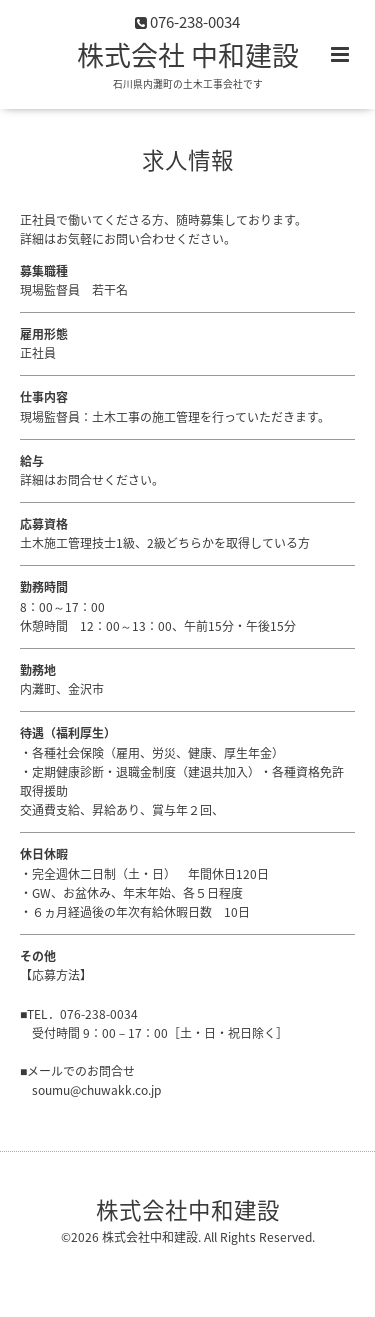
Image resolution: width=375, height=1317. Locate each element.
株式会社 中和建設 (188, 55)
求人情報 (188, 159)
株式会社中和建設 (188, 1209)
